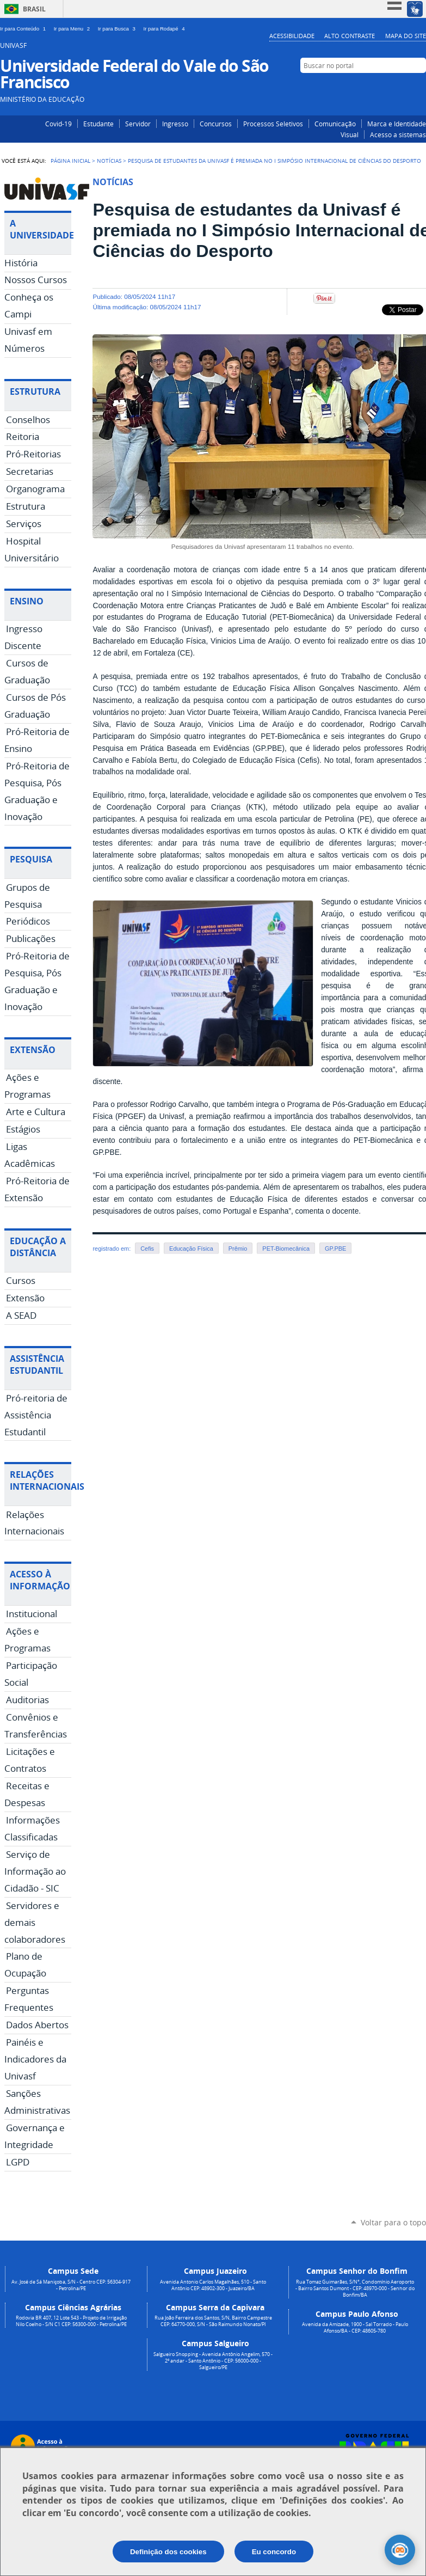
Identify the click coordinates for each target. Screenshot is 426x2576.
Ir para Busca (118, 29)
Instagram (386, 86)
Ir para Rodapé (165, 29)
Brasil (34, 9)
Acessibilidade (291, 36)
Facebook (403, 86)
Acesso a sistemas (398, 134)
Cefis (147, 1248)
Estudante (98, 123)
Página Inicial (70, 160)
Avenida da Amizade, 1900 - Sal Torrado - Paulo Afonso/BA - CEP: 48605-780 (355, 2327)
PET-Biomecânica (286, 1248)
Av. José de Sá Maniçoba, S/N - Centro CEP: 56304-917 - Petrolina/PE (71, 2285)
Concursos (216, 123)
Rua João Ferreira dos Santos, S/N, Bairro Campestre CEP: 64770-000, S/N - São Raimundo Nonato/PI (213, 2321)
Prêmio (238, 1248)
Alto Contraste (349, 36)
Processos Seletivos (273, 123)
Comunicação (335, 123)
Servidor (138, 123)
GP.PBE (335, 1248)
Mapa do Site (405, 36)
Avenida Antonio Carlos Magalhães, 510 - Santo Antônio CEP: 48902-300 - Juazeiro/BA (213, 2285)
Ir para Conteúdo (25, 29)
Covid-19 (58, 123)
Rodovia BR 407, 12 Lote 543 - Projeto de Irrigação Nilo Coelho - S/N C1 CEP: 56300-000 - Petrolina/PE (71, 2321)
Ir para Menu (74, 29)
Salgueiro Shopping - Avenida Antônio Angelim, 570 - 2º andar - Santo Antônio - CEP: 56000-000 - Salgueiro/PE (213, 2361)
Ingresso (175, 123)
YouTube (419, 86)
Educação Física (191, 1248)
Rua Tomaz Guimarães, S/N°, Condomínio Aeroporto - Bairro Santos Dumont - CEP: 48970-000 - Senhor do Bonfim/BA (355, 2288)
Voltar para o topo (393, 2222)
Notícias (109, 160)
